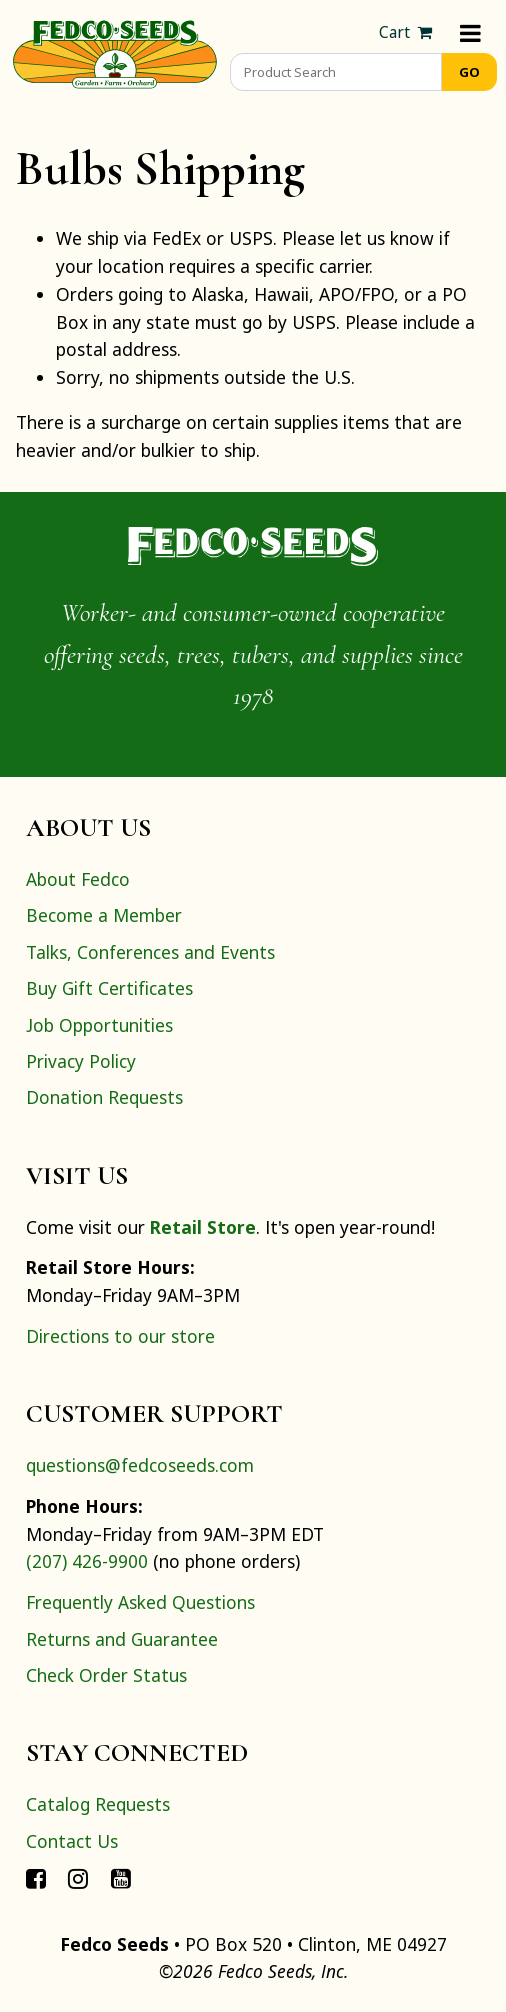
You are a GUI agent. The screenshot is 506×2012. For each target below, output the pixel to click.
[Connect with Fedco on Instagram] (78, 1877)
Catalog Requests (98, 1804)
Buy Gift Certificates (109, 988)
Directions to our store (120, 1336)
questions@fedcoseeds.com (140, 1465)
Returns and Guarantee (122, 1639)
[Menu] (470, 32)
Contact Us (72, 1841)
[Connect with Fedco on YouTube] (121, 1877)
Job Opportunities (99, 1025)
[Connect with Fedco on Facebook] (36, 1877)
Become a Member (104, 915)
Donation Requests (104, 1097)
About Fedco (78, 879)
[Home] (115, 52)
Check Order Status (106, 1675)
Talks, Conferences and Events (150, 952)
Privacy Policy (81, 1061)
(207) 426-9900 (87, 1561)
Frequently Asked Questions (140, 1602)
